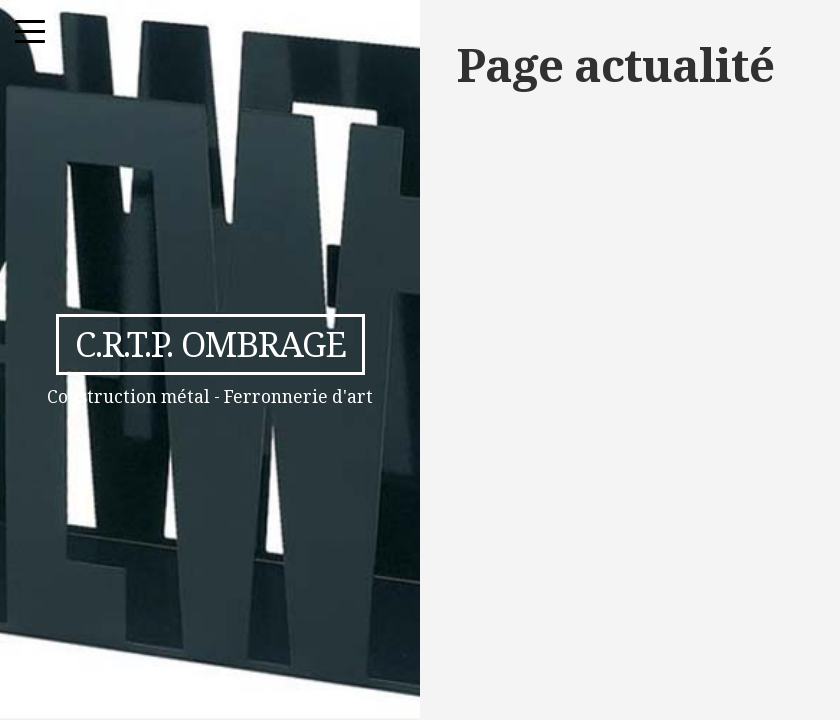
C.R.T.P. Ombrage (210, 343)
